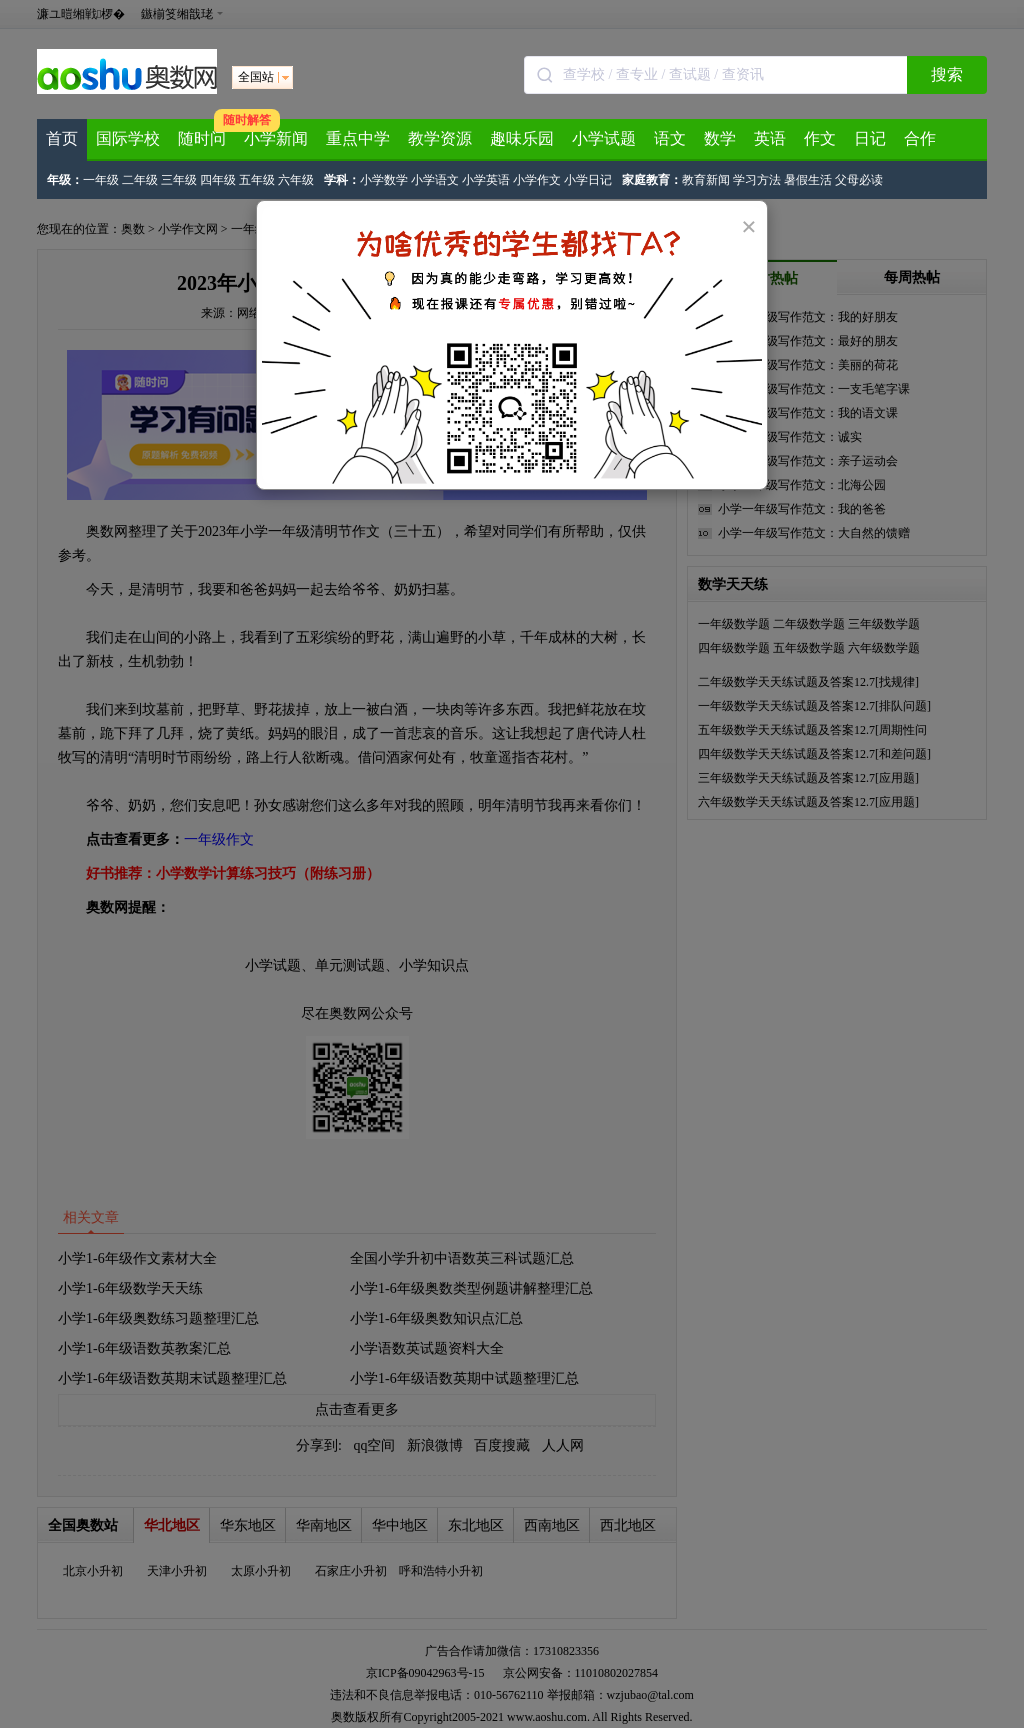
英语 (770, 138)
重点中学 (358, 138)
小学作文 (537, 180)
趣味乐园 (522, 138)
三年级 (179, 180)
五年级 (257, 180)
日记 (870, 138)
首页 (62, 138)
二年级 (140, 180)
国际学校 (128, 138)
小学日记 (588, 180)
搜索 (947, 74)
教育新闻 (706, 180)
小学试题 (604, 138)
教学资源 (440, 138)
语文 (670, 138)
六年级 (296, 180)
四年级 (218, 180)
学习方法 (757, 180)
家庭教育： (652, 180)
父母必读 (859, 180)
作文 (820, 138)
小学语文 (435, 180)
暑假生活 (808, 180)
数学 (720, 138)
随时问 (202, 138)
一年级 (101, 180)
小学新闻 (276, 138)
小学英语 (486, 180)
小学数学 (384, 180)
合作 (920, 138)
